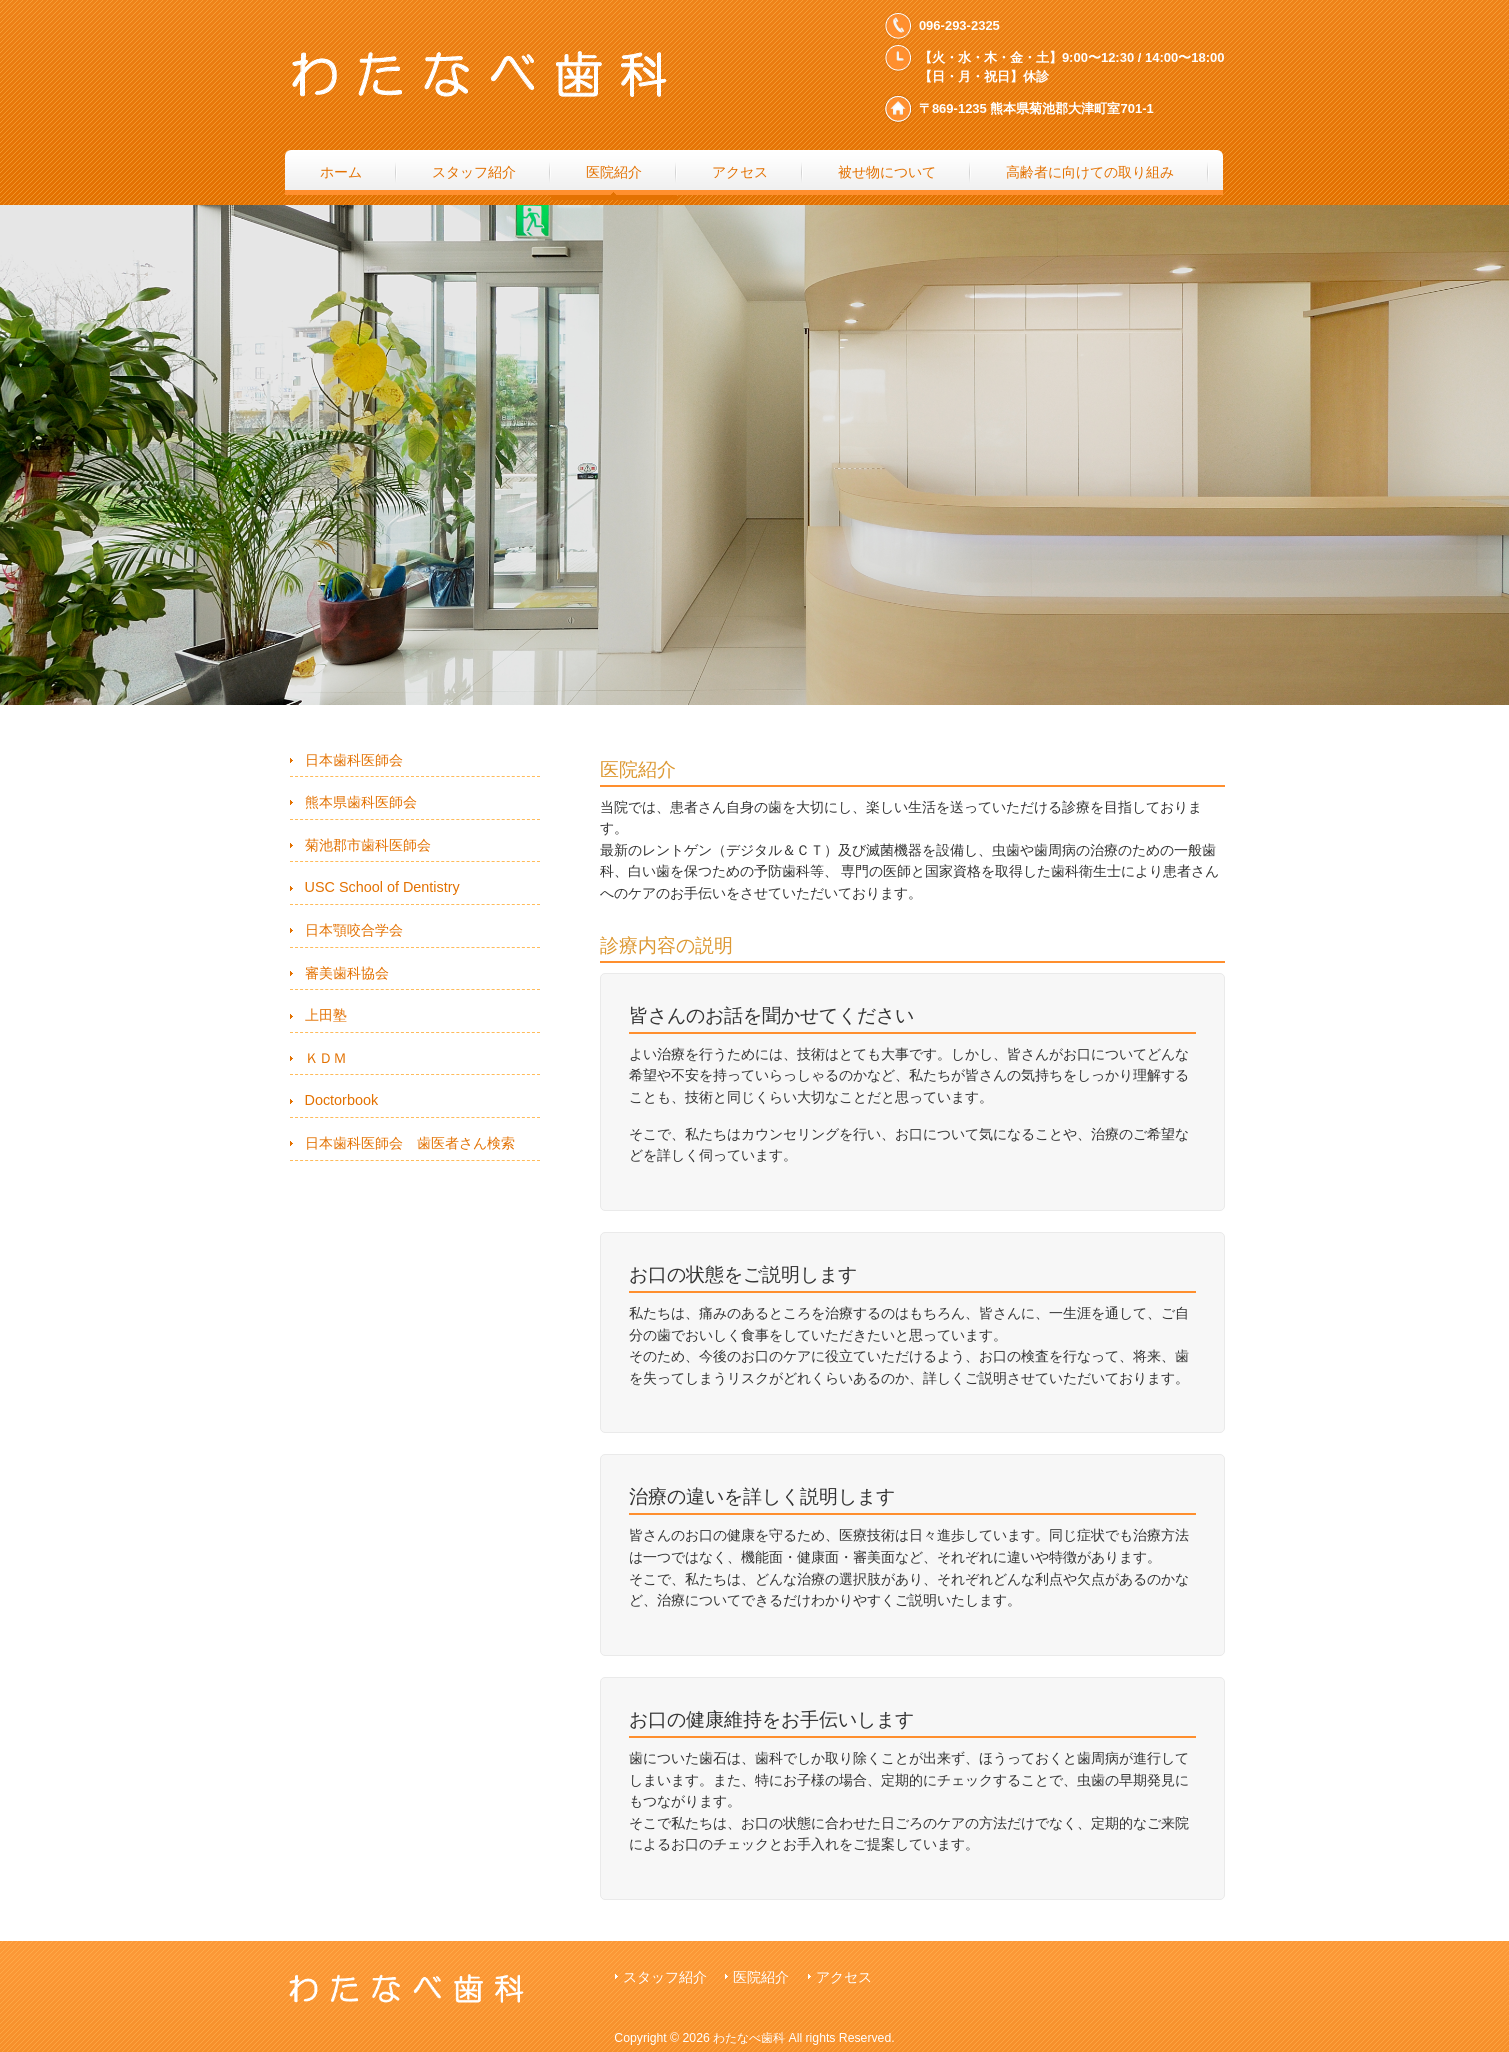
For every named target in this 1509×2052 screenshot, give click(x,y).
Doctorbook (342, 1100)
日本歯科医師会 (354, 760)
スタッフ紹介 (665, 1977)
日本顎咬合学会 (354, 930)
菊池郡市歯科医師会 (368, 845)
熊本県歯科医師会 (361, 802)
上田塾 (326, 1015)
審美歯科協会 (347, 973)
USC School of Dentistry (382, 887)
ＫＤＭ (326, 1058)
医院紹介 (761, 1977)
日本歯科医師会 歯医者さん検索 (410, 1143)
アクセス (844, 1977)
